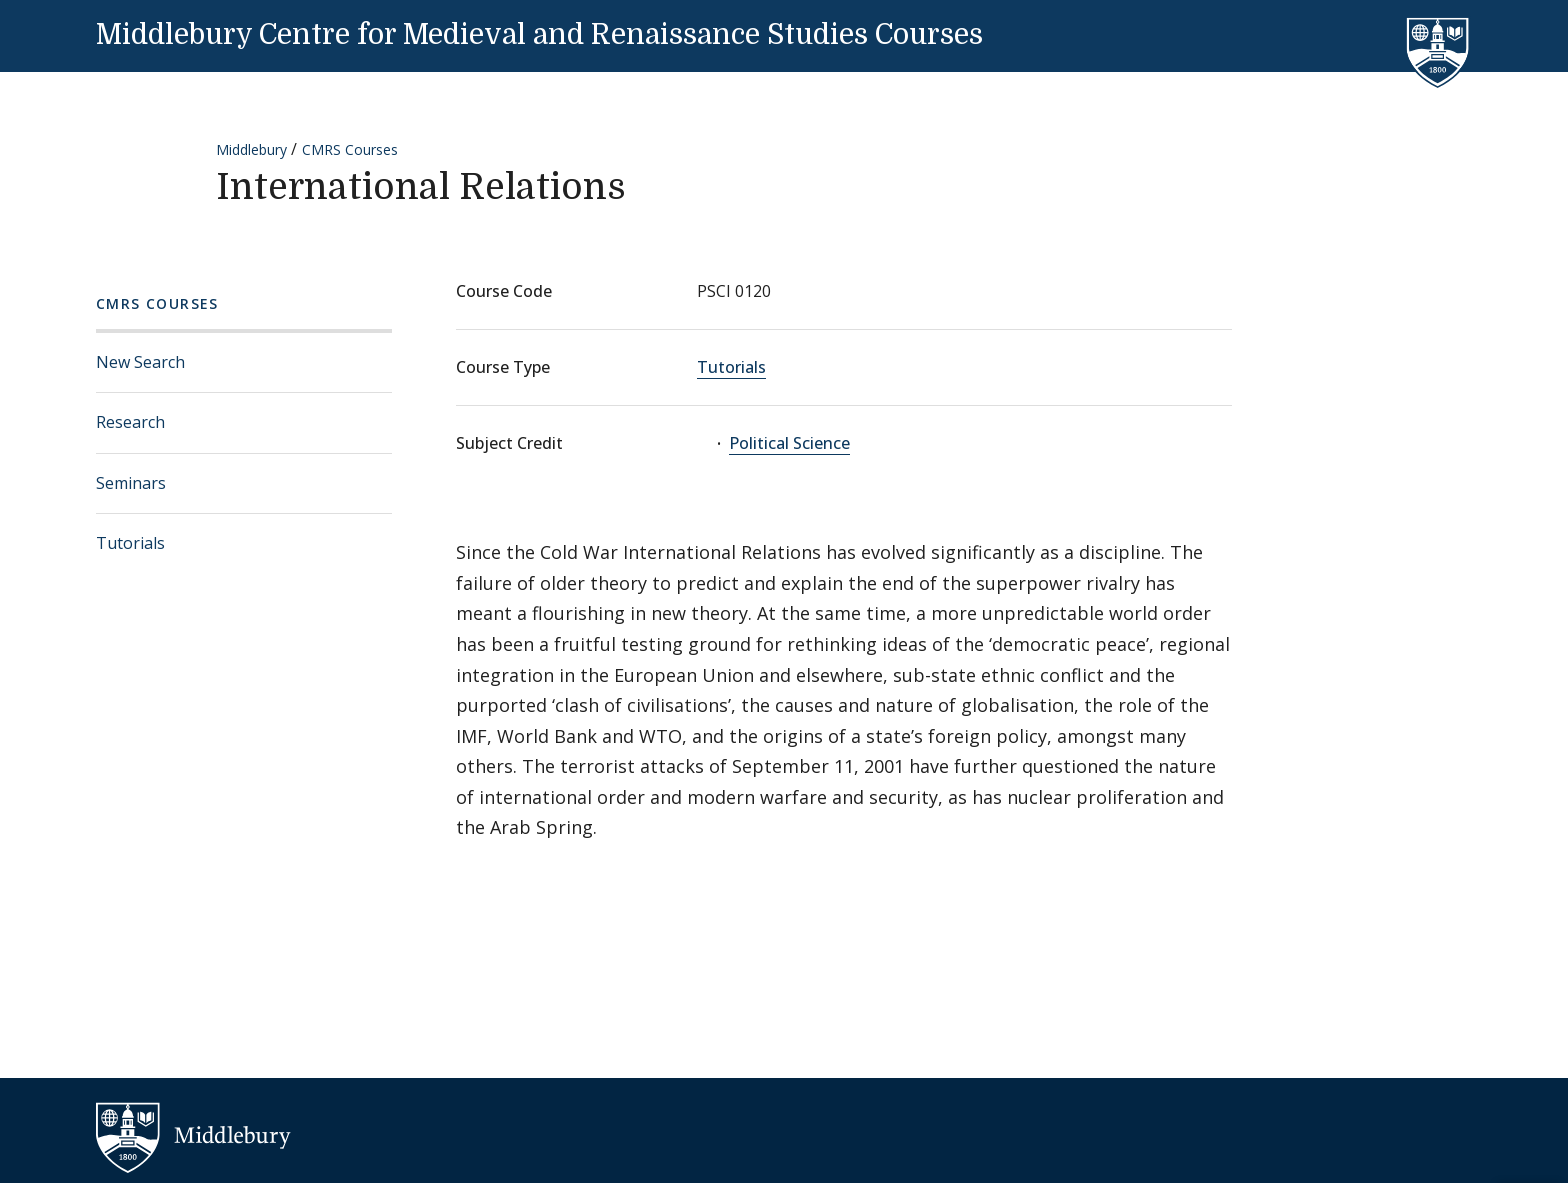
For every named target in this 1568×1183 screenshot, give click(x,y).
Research (130, 422)
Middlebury (251, 149)
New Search (140, 362)
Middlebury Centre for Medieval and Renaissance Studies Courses (539, 35)
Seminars (131, 483)
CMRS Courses (350, 149)
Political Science (789, 443)
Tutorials (130, 543)
